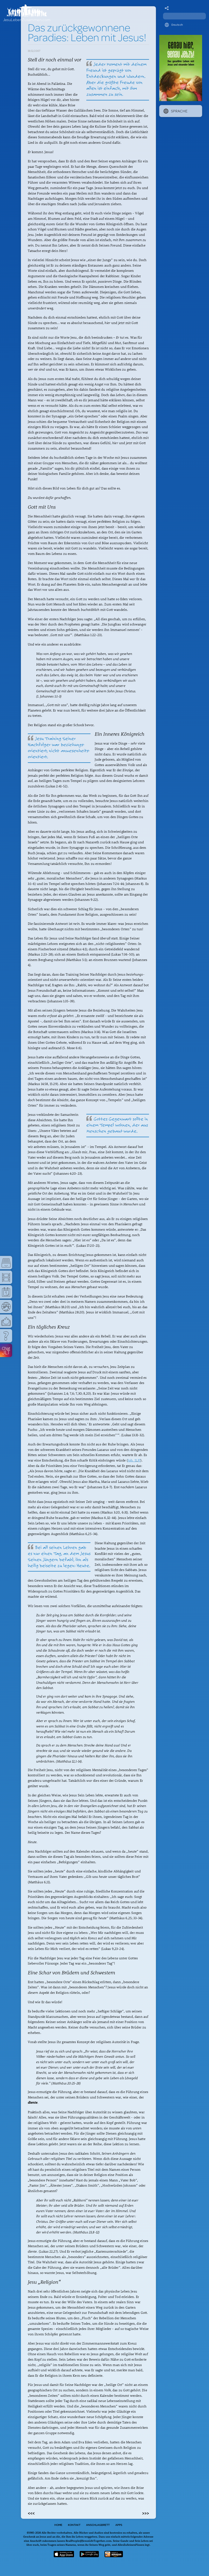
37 (139, 1460)
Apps (118, 2525)
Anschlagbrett (98, 2525)
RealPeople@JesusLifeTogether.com (88, 2540)
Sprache (175, 111)
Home (58, 2525)
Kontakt (74, 2525)
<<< (31, 2512)
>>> (145, 2512)
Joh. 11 (132, 1460)
